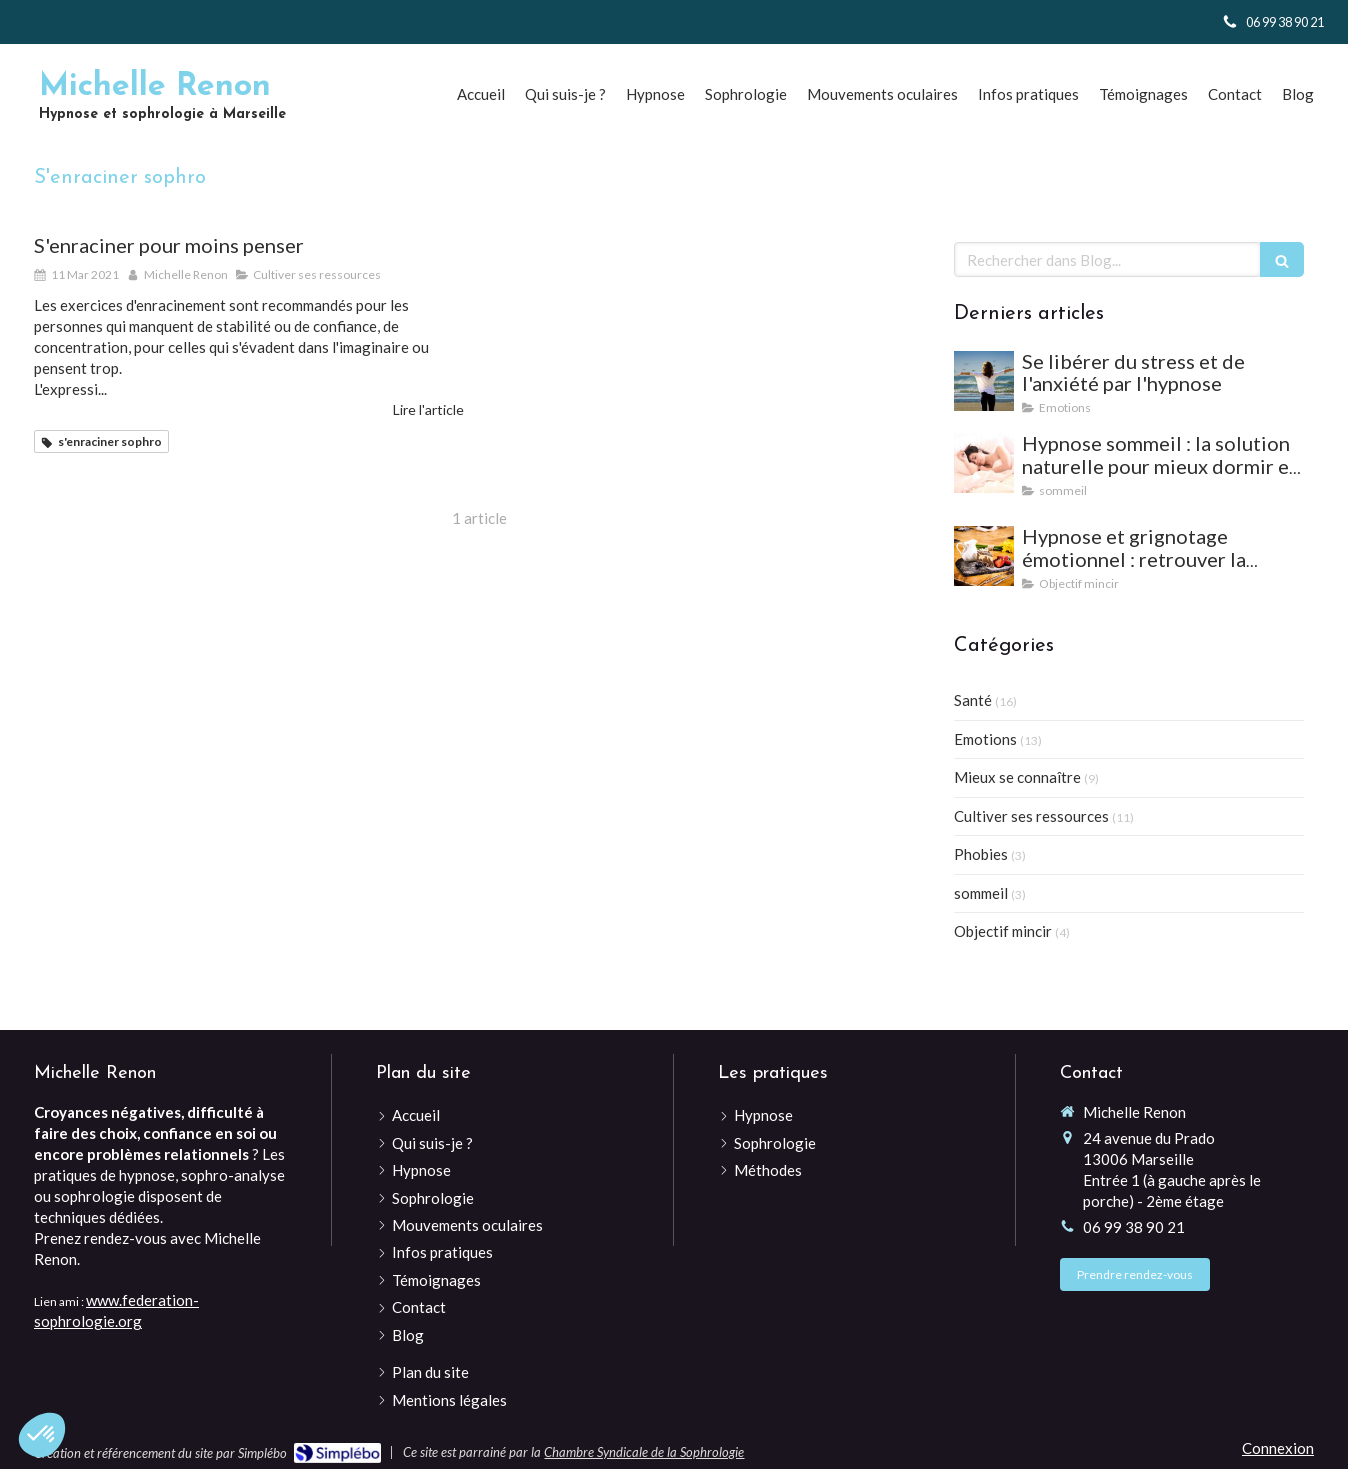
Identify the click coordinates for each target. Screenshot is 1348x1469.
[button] (42, 1435)
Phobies (981, 854)
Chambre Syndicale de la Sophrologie (644, 1452)
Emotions (985, 739)
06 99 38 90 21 (1134, 1227)
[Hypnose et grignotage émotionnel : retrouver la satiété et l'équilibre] (984, 556)
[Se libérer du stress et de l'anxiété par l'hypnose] (984, 381)
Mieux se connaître (1017, 777)
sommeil (981, 893)
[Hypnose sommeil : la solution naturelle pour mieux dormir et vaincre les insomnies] (984, 463)
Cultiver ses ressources (1031, 816)
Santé (973, 700)
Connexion (1278, 1448)
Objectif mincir (1003, 931)
